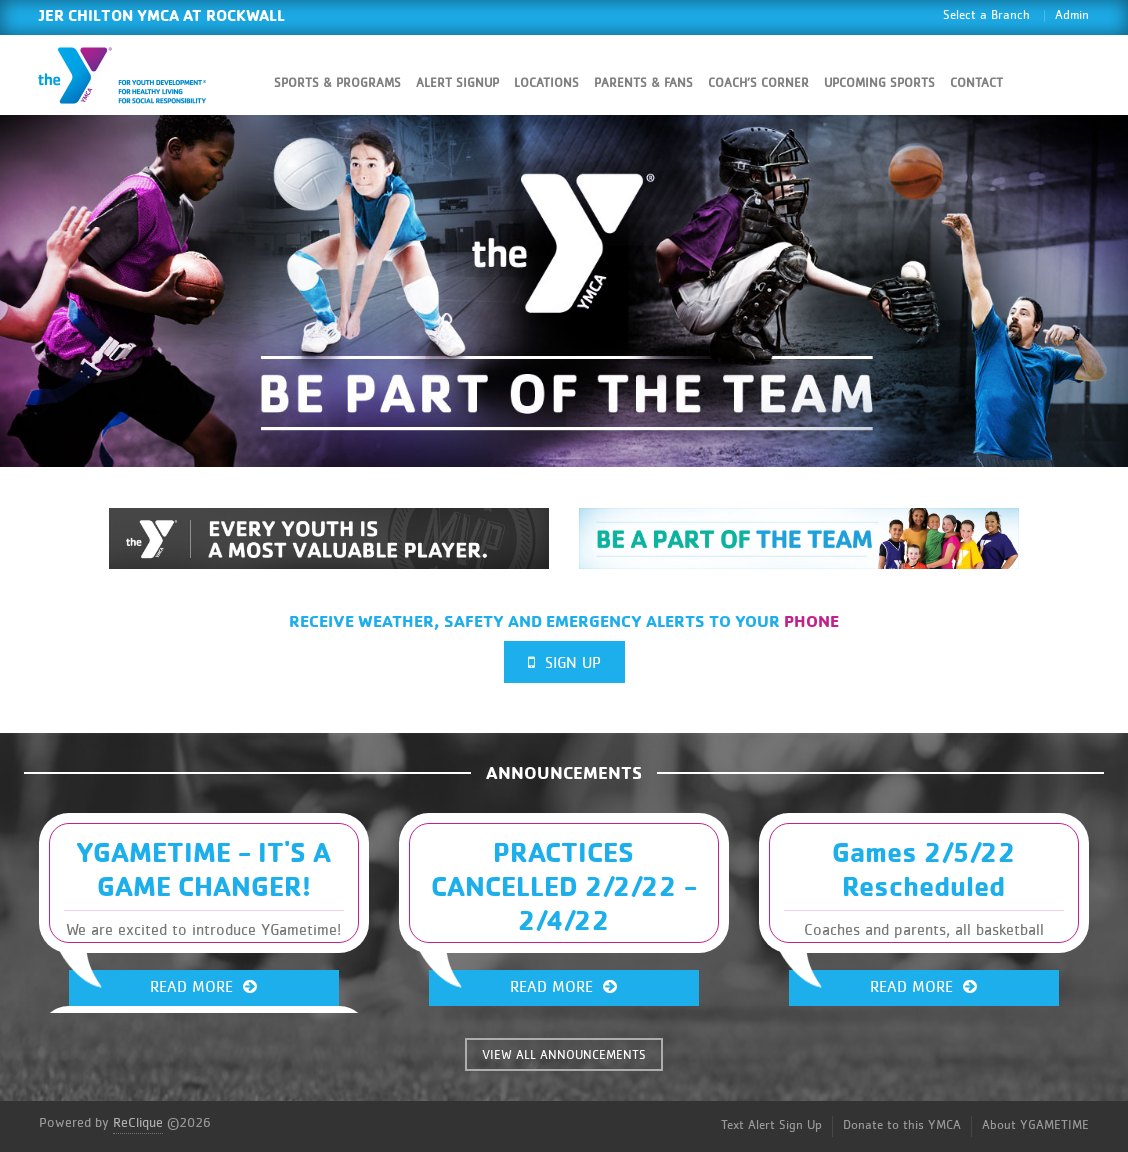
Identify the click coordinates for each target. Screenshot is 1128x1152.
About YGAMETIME (1035, 1125)
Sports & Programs (337, 83)
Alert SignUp (457, 83)
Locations (546, 83)
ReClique (138, 1123)
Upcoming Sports (879, 83)
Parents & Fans (643, 83)
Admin (1072, 15)
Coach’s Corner (758, 83)
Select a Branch (986, 15)
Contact (976, 83)
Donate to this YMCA (902, 1125)
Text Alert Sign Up (771, 1125)
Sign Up (564, 662)
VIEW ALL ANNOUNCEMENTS (564, 1055)
